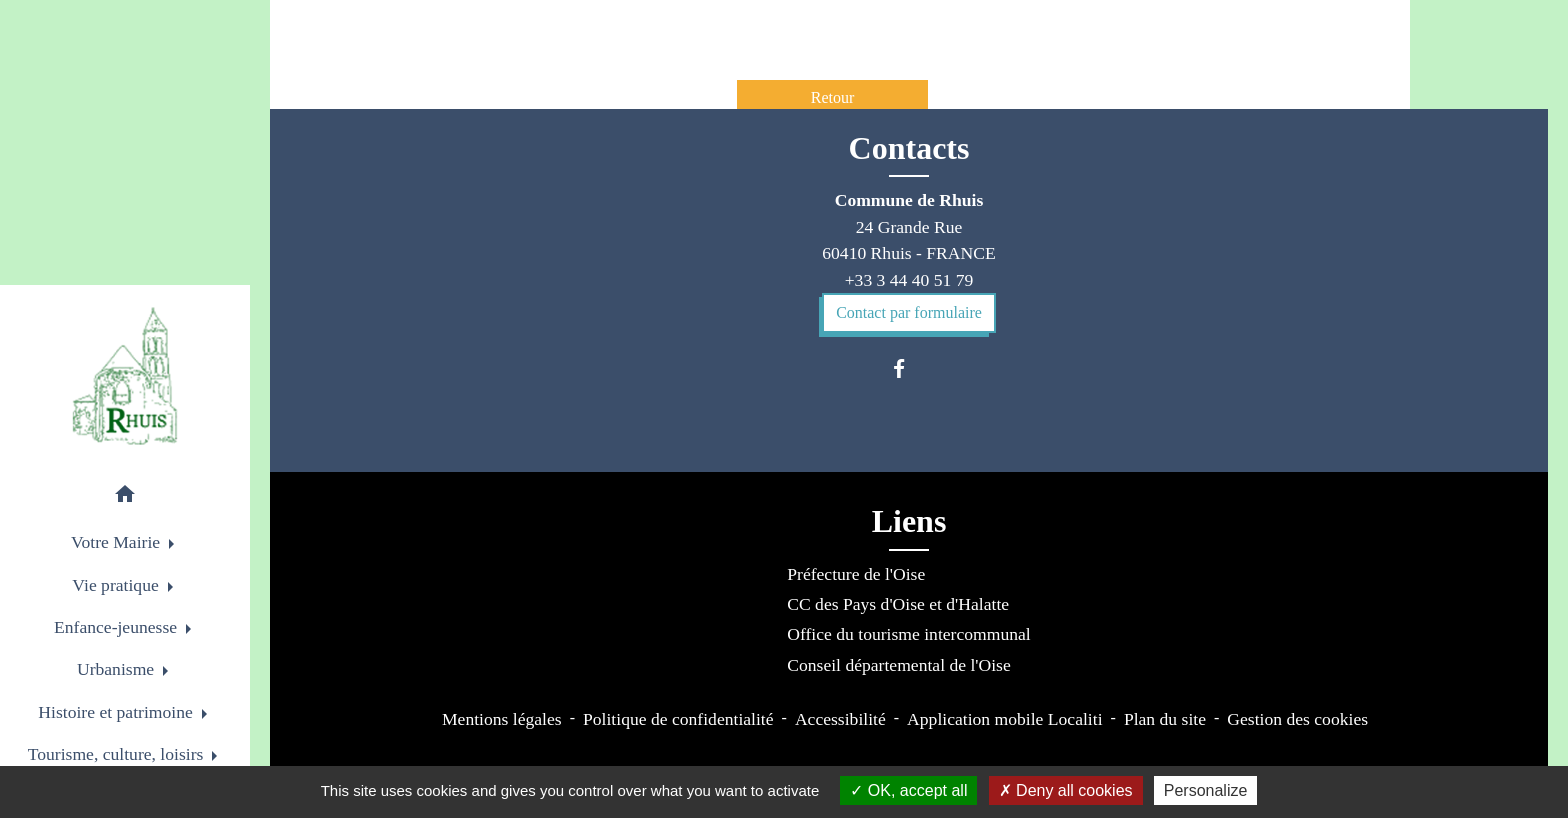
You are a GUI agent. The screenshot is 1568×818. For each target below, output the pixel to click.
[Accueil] (125, 375)
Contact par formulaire (909, 312)
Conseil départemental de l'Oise (899, 665)
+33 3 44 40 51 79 (909, 280)
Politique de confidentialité (678, 719)
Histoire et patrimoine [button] (117, 712)
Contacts (909, 148)
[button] (125, 497)
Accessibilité (840, 719)
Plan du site (1165, 719)
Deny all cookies (1066, 790)
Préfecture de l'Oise (856, 574)
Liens (909, 521)
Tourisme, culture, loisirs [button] (118, 754)
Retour (833, 97)
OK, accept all (908, 790)
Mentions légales (502, 719)
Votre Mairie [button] (117, 542)
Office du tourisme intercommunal (908, 634)
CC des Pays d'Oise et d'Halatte (898, 604)
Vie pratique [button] (117, 585)
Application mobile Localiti (1004, 719)
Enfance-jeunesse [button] (118, 627)
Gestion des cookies (1297, 719)
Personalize (1206, 790)
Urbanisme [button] (118, 669)
